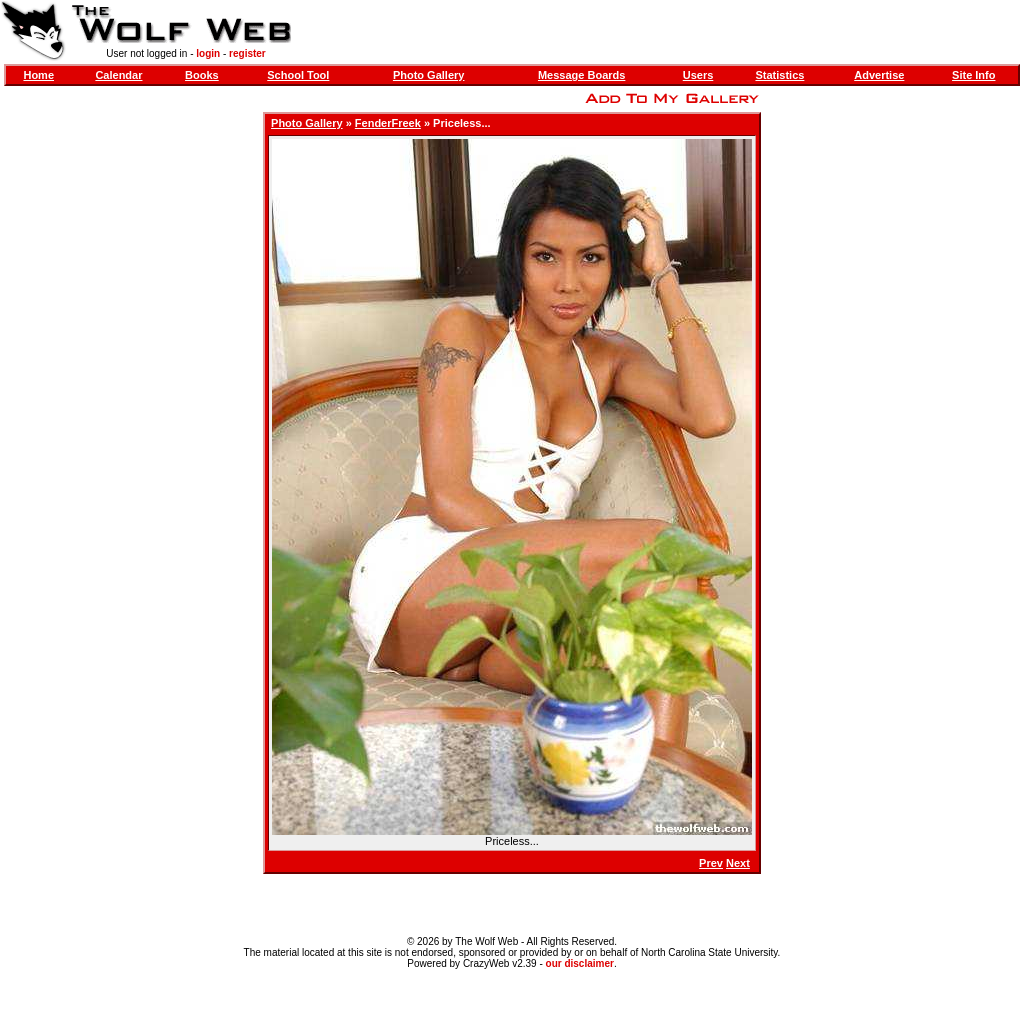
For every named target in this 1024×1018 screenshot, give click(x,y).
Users (698, 75)
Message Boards (581, 75)
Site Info (973, 75)
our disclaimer (580, 963)
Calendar (118, 75)
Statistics (779, 75)
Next (738, 863)
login (208, 53)
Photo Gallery (429, 75)
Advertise (879, 75)
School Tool (298, 75)
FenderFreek (388, 123)
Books (202, 75)
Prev (711, 863)
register (247, 53)
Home (38, 75)
